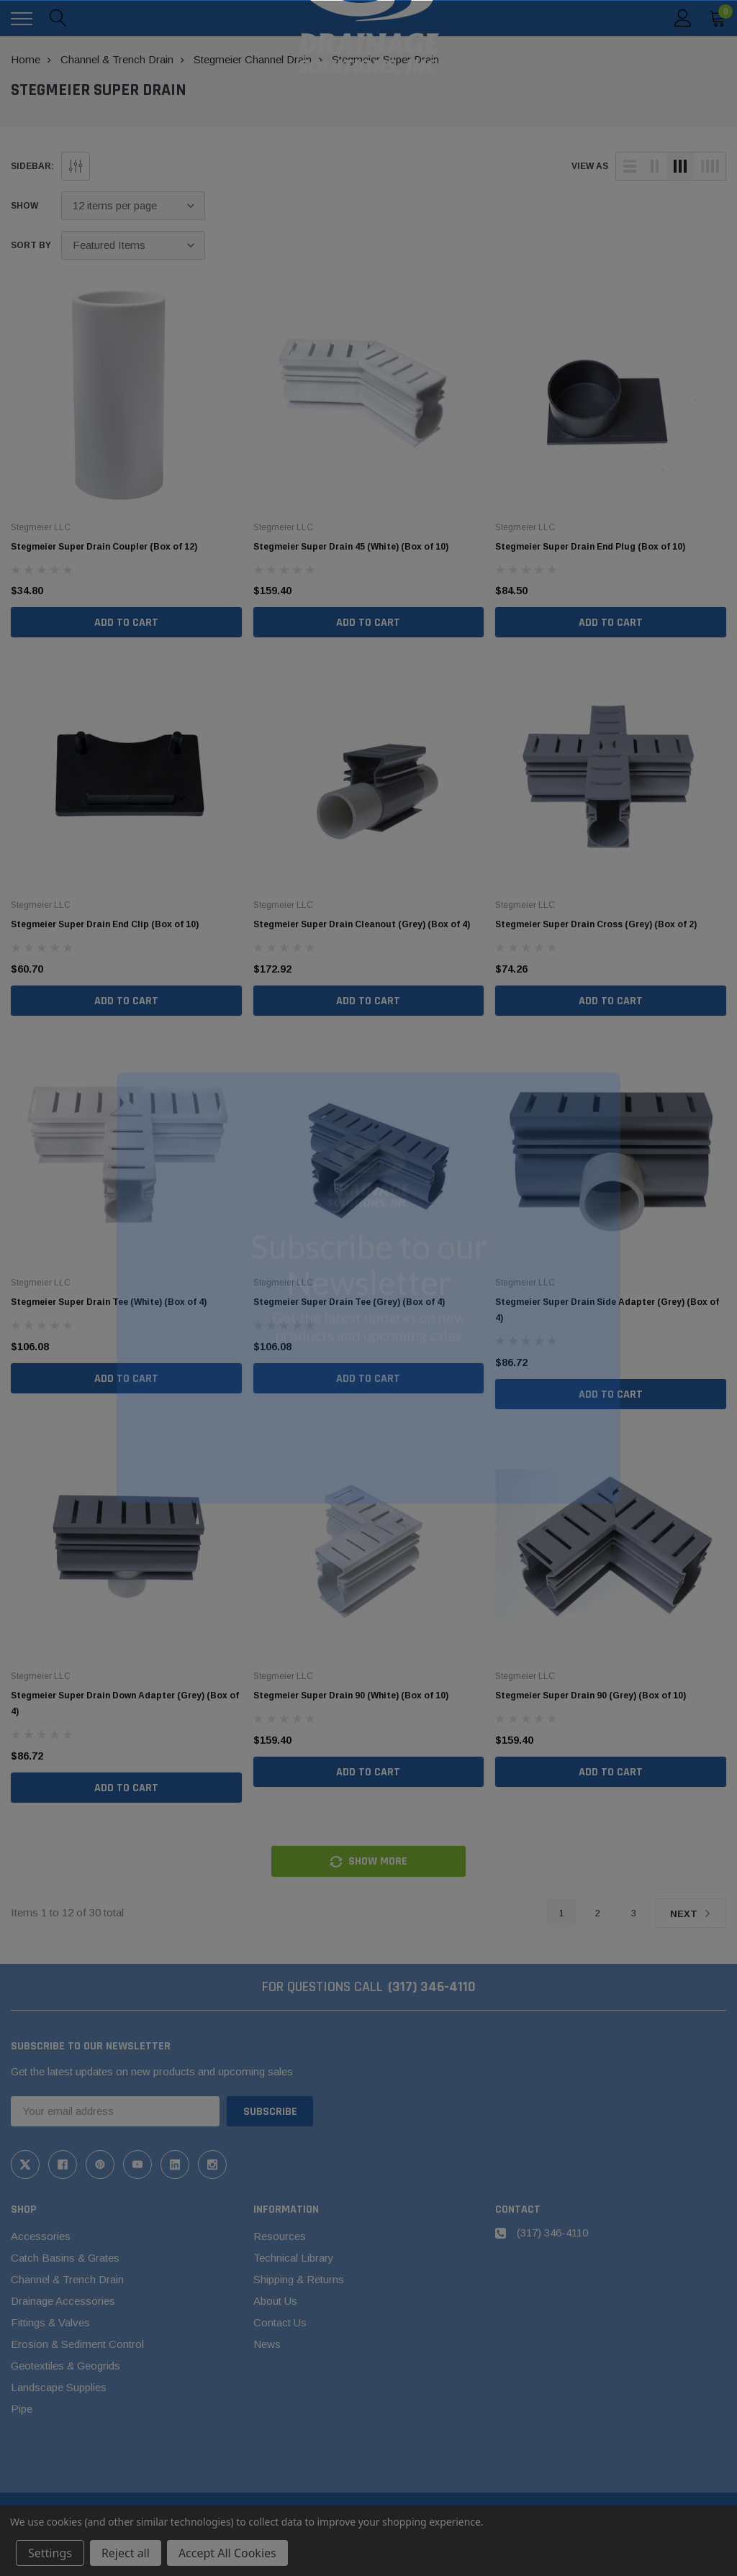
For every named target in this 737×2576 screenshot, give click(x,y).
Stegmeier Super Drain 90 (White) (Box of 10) (350, 1695)
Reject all (125, 2553)
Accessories (41, 2236)
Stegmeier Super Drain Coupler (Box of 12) (104, 547)
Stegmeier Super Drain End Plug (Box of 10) (590, 547)
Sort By (31, 245)
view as (589, 166)
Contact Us (280, 2322)
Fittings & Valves (50, 2322)
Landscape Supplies (59, 2387)
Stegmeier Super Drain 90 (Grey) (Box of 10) (590, 1695)
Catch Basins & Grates (65, 2258)
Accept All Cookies (227, 2553)
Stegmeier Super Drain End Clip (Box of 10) (105, 924)
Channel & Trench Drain (67, 2279)
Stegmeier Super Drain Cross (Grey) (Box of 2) (596, 924)
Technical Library (293, 2258)
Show (24, 206)
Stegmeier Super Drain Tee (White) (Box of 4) (109, 1302)
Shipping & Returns (298, 2279)
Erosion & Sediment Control (77, 2344)
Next (690, 1913)
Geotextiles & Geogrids (65, 2365)
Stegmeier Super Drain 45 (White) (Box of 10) (350, 547)
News (267, 2344)
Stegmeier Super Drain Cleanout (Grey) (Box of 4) (361, 924)
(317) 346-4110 (432, 1986)
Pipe (21, 2409)
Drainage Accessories (63, 2301)
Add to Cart (126, 622)
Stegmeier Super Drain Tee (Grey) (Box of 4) (349, 1302)
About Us (275, 2301)
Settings (50, 2553)
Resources (279, 2236)
